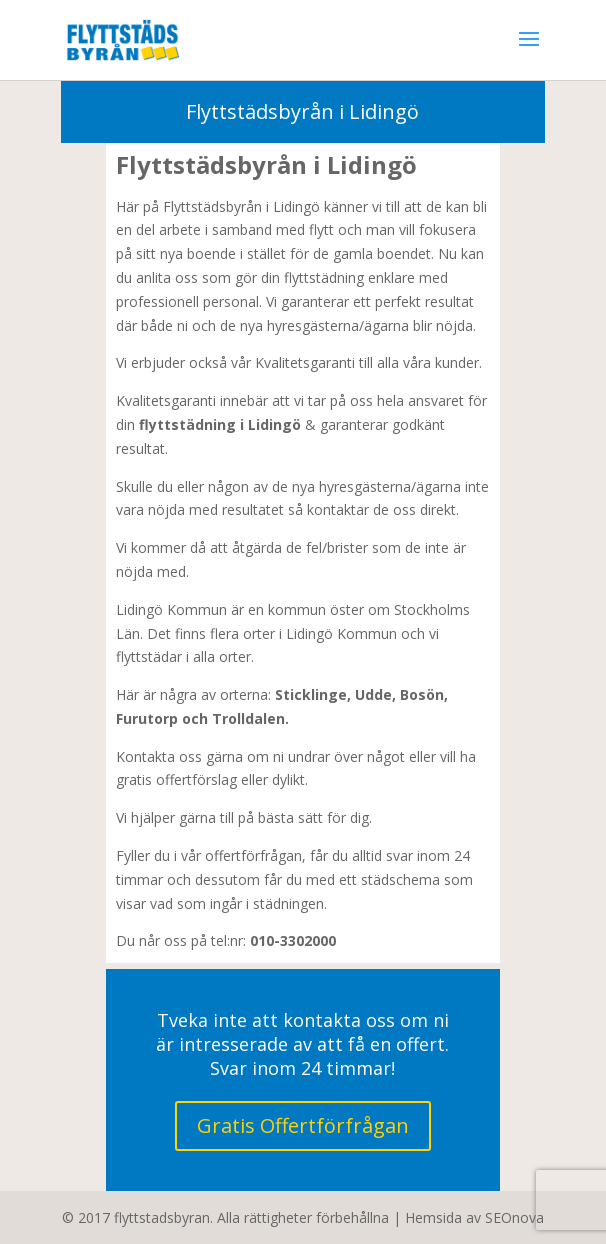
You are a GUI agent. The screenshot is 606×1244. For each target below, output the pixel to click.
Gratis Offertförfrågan (303, 1125)
